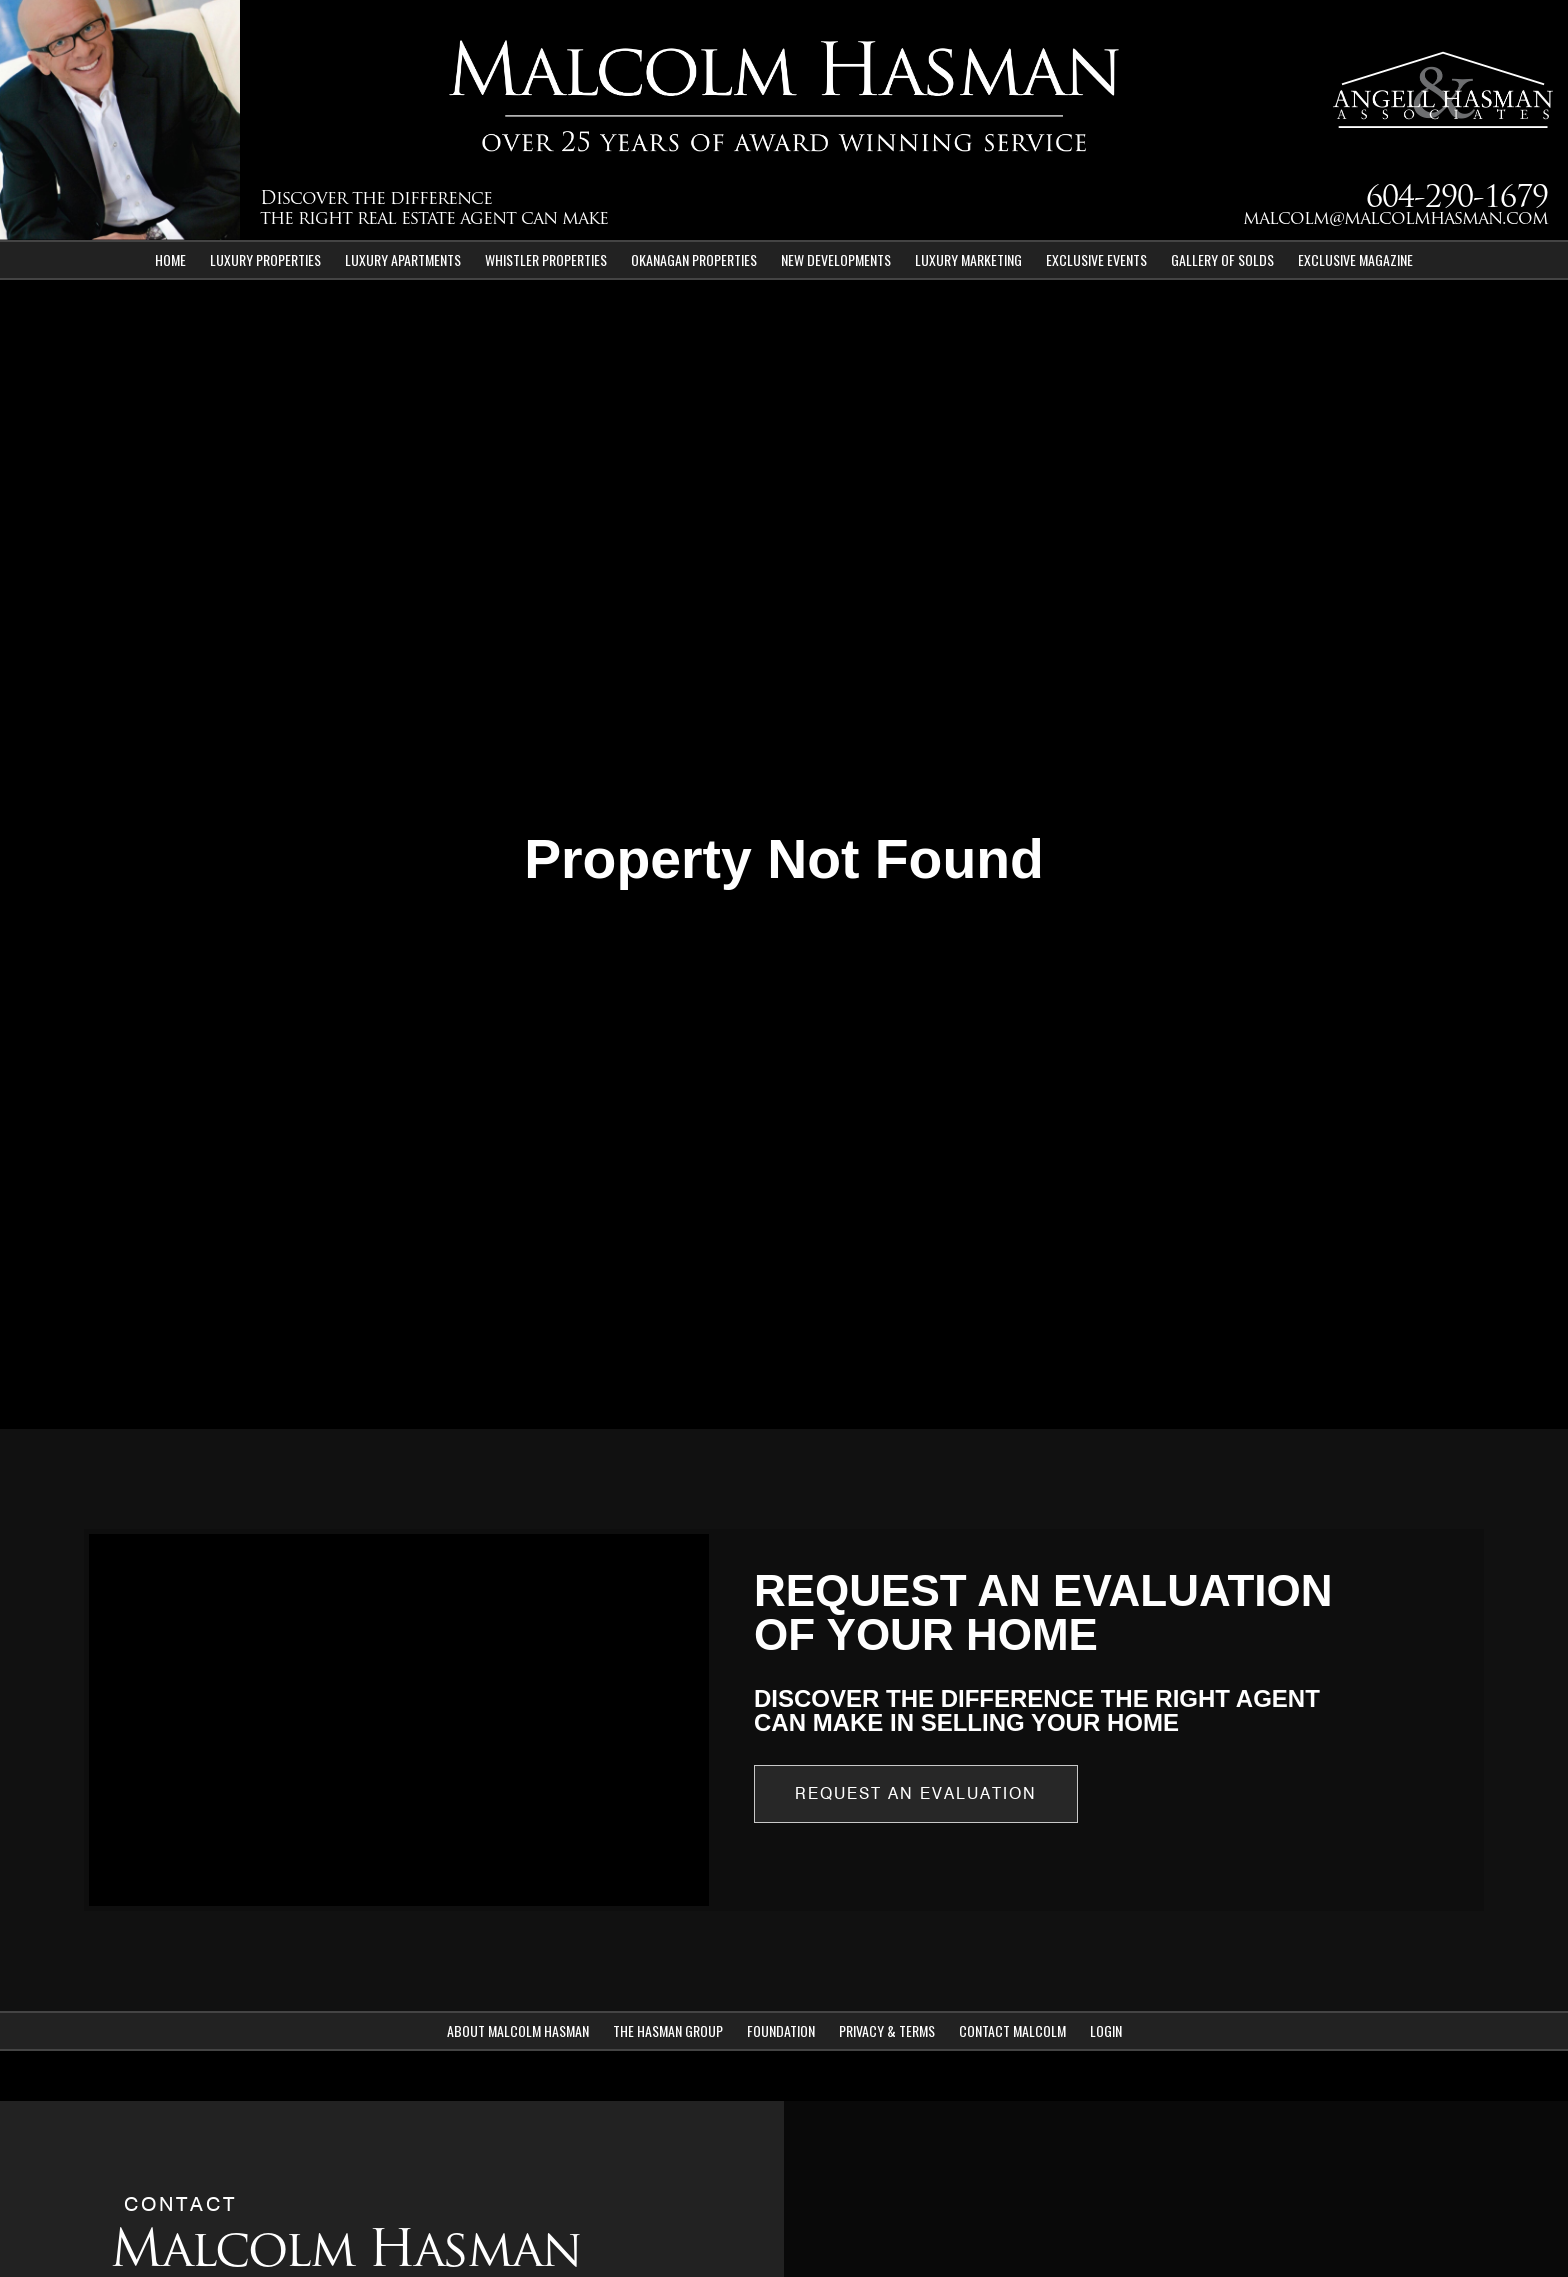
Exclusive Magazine (1355, 259)
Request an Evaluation (916, 1793)
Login (1106, 2030)
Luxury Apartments (403, 259)
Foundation (781, 2030)
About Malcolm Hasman (518, 2030)
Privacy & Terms (887, 2030)
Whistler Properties (546, 259)
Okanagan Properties (694, 259)
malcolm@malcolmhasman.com (1395, 219)
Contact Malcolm (1012, 2030)
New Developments (836, 259)
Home (170, 259)
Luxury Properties (265, 259)
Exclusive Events (1096, 259)
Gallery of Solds (1222, 259)
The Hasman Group (668, 2030)
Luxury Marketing (968, 259)
